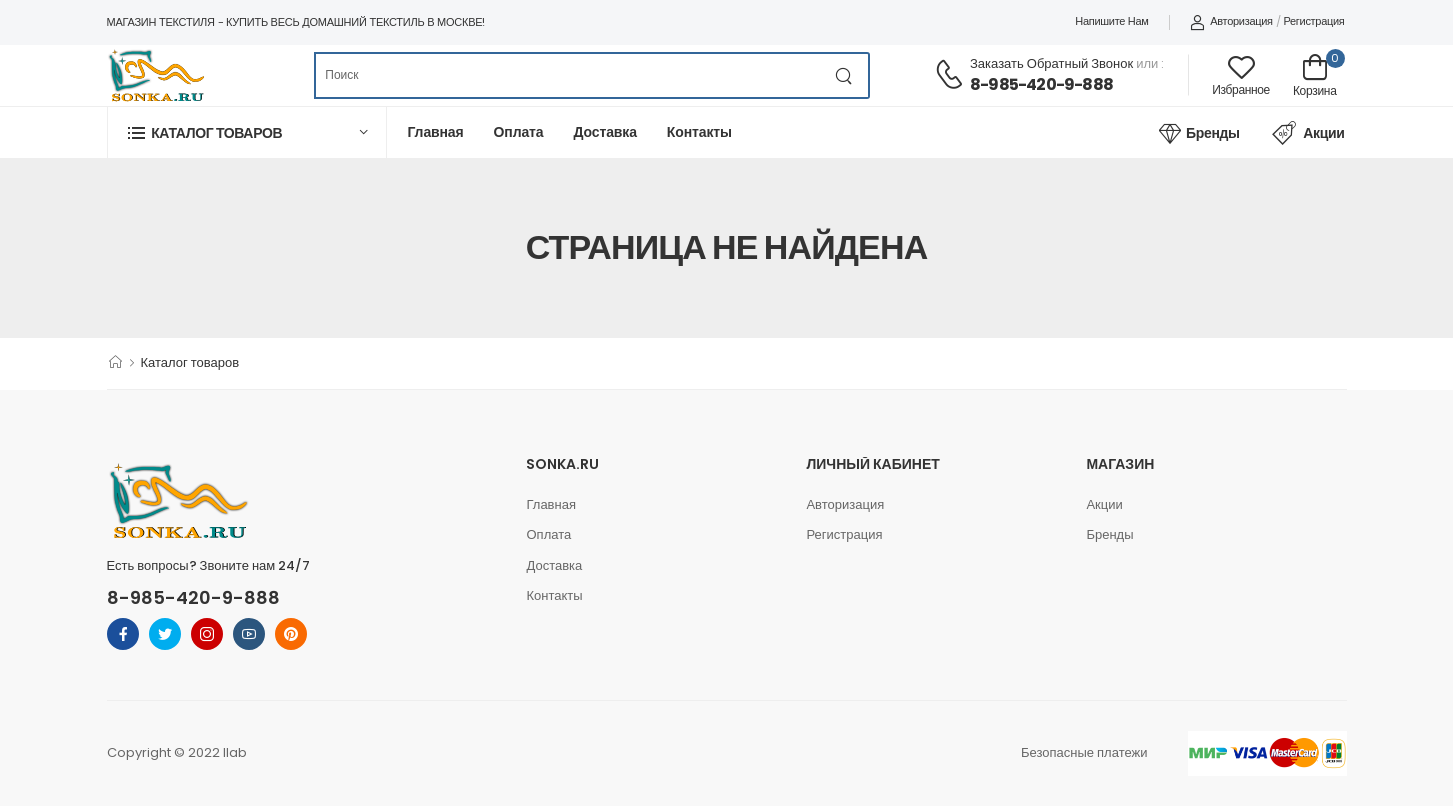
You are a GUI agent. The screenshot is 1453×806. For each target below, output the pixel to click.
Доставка (604, 132)
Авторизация (1231, 21)
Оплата (519, 132)
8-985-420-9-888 (1041, 84)
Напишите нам (1111, 21)
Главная (436, 132)
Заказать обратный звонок (1051, 63)
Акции (1308, 133)
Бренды (1199, 133)
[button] (247, 132)
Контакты (699, 132)
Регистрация (1313, 21)
